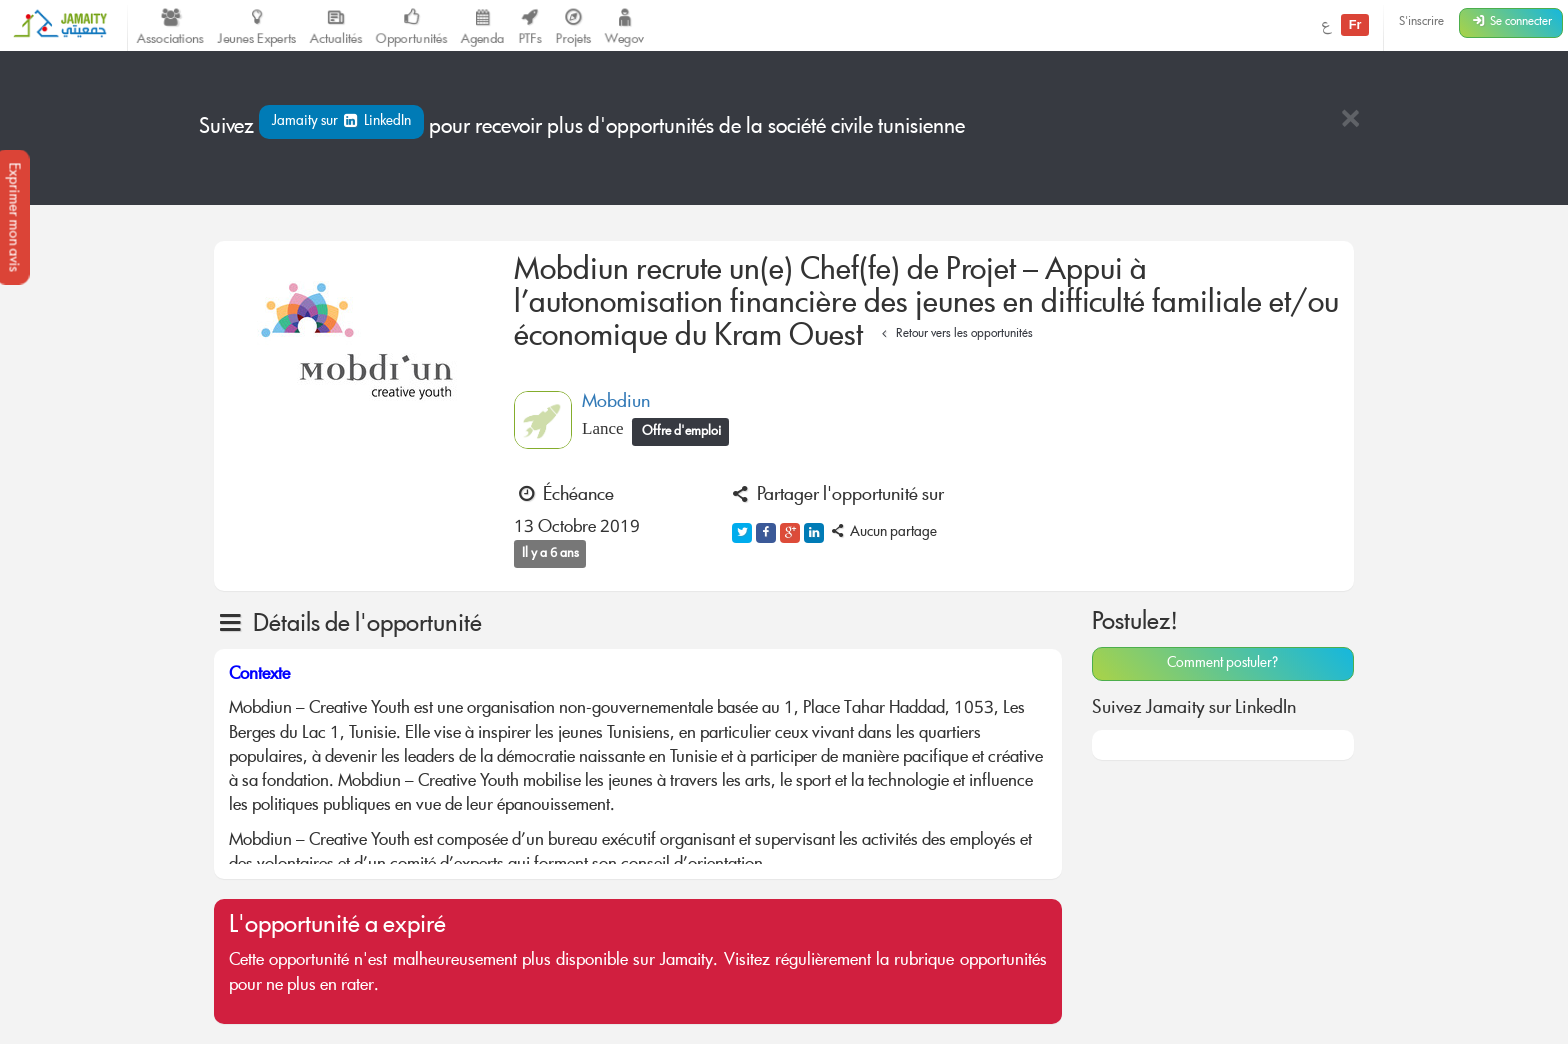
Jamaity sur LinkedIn (341, 122)
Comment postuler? (1222, 664)
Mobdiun (616, 403)
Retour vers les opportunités (954, 334)
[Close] (1350, 120)
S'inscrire (1421, 22)
